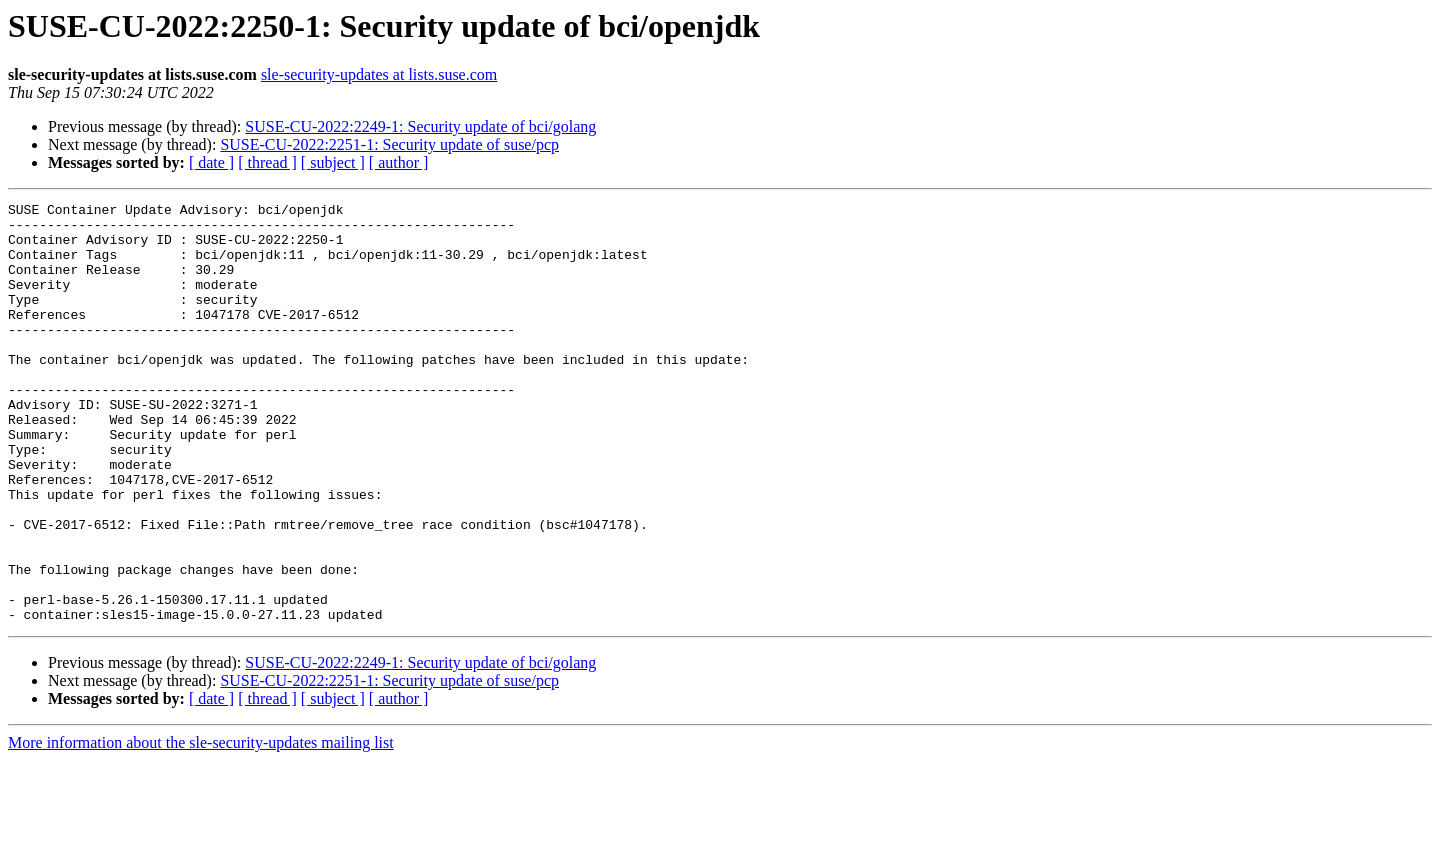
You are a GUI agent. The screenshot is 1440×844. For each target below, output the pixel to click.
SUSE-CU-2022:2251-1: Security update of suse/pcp (389, 144)
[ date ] (211, 162)
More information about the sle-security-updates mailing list (201, 826)
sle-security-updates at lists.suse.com (379, 74)
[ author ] (399, 162)
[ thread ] (267, 162)
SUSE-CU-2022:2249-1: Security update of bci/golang (420, 126)
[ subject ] (333, 162)
